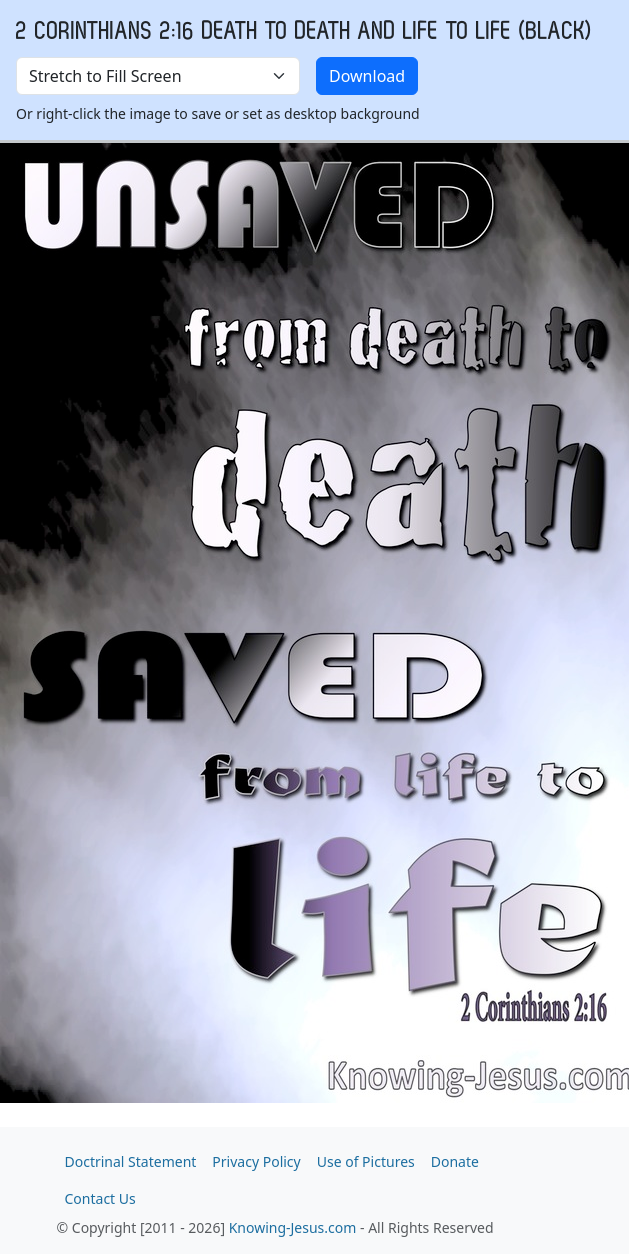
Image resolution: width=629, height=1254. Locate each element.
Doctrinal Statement (131, 1161)
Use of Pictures (366, 1161)
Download (367, 76)
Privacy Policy (256, 1161)
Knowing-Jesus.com (293, 1227)
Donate (455, 1161)
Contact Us (100, 1198)
